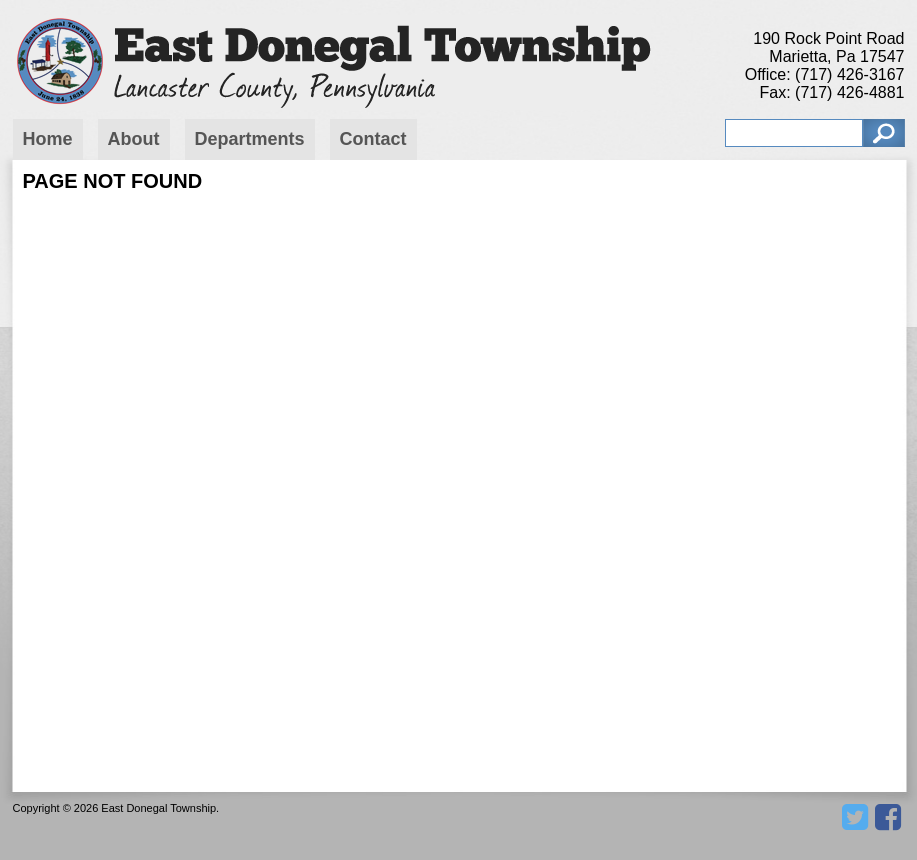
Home (48, 139)
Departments (250, 139)
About (134, 139)
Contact (373, 139)
